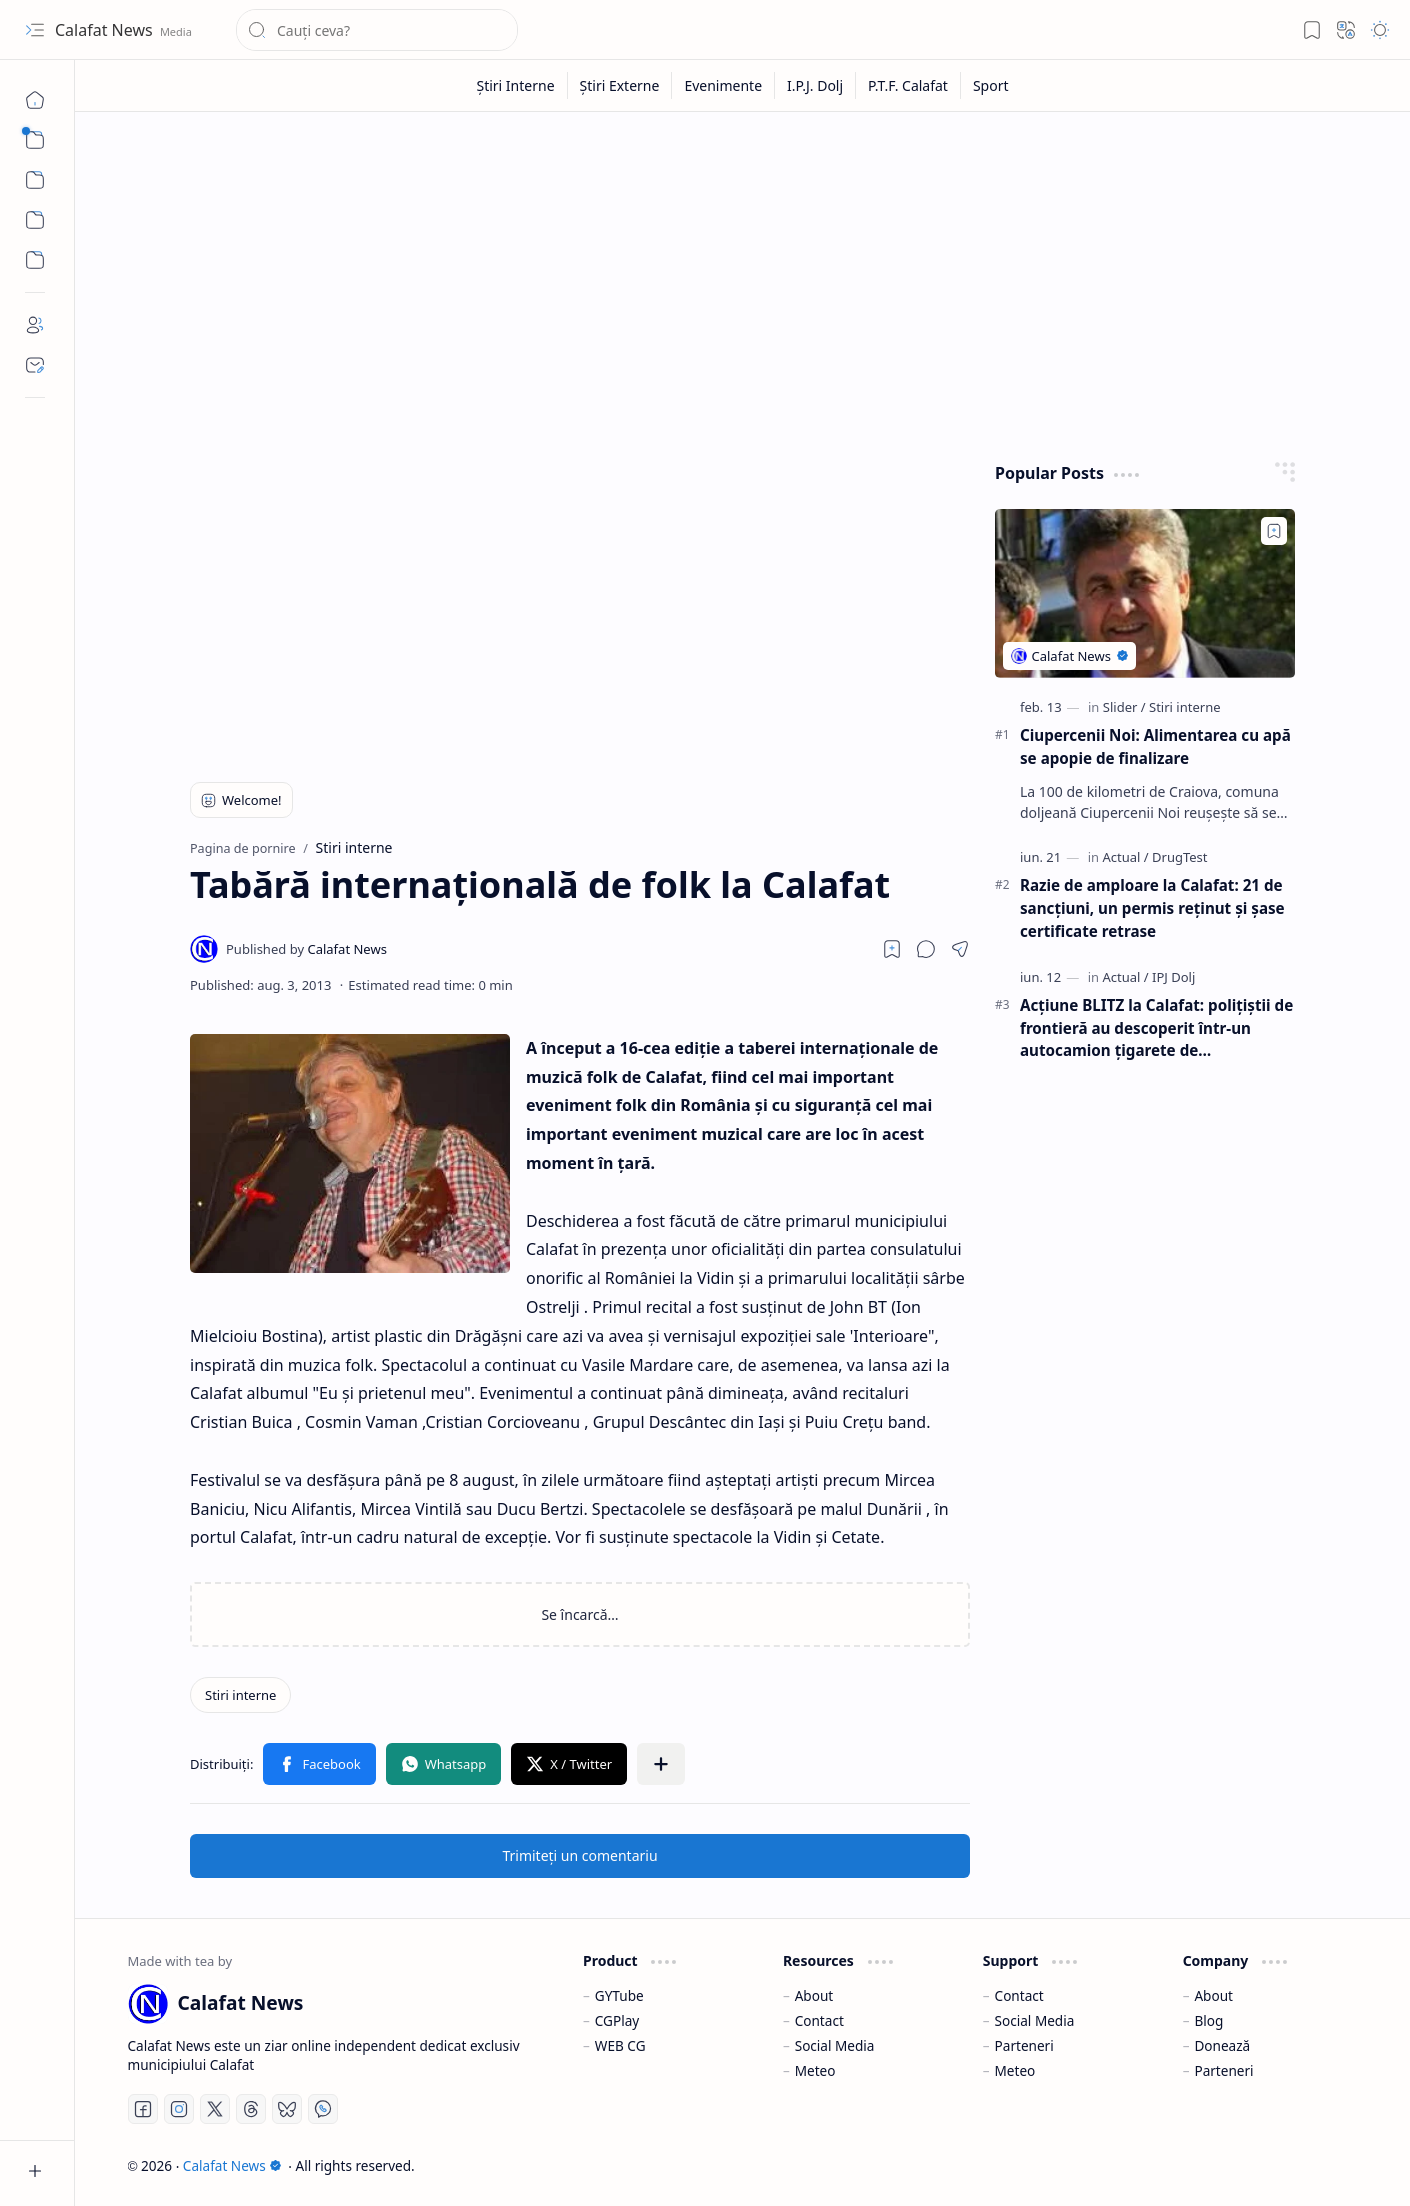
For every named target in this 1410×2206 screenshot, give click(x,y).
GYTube (619, 1995)
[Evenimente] (723, 85)
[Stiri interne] (240, 1695)
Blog (1208, 2020)
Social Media (835, 2045)
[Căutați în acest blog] (377, 30)
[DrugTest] (1180, 857)
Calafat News (106, 30)
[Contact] (35, 365)
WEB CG (620, 2045)
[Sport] (991, 85)
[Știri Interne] (515, 85)
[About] (35, 325)
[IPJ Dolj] (1173, 977)
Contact (819, 2020)
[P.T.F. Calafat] (908, 85)
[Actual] (1125, 857)
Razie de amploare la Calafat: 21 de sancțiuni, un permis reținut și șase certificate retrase (1152, 908)
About (814, 1995)
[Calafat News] (306, 949)
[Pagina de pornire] (35, 100)
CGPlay (617, 2020)
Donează (1222, 2045)
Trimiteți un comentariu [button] (579, 1855)
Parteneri (1024, 2045)
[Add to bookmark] (1274, 531)
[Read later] (892, 949)
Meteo (815, 2070)
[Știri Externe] (620, 85)
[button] (35, 30)
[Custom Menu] (35, 220)
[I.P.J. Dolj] (815, 85)
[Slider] (1124, 707)
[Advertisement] (743, 282)
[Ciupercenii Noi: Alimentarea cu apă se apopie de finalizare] (1145, 593)
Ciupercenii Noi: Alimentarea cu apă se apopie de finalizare (1155, 746)
